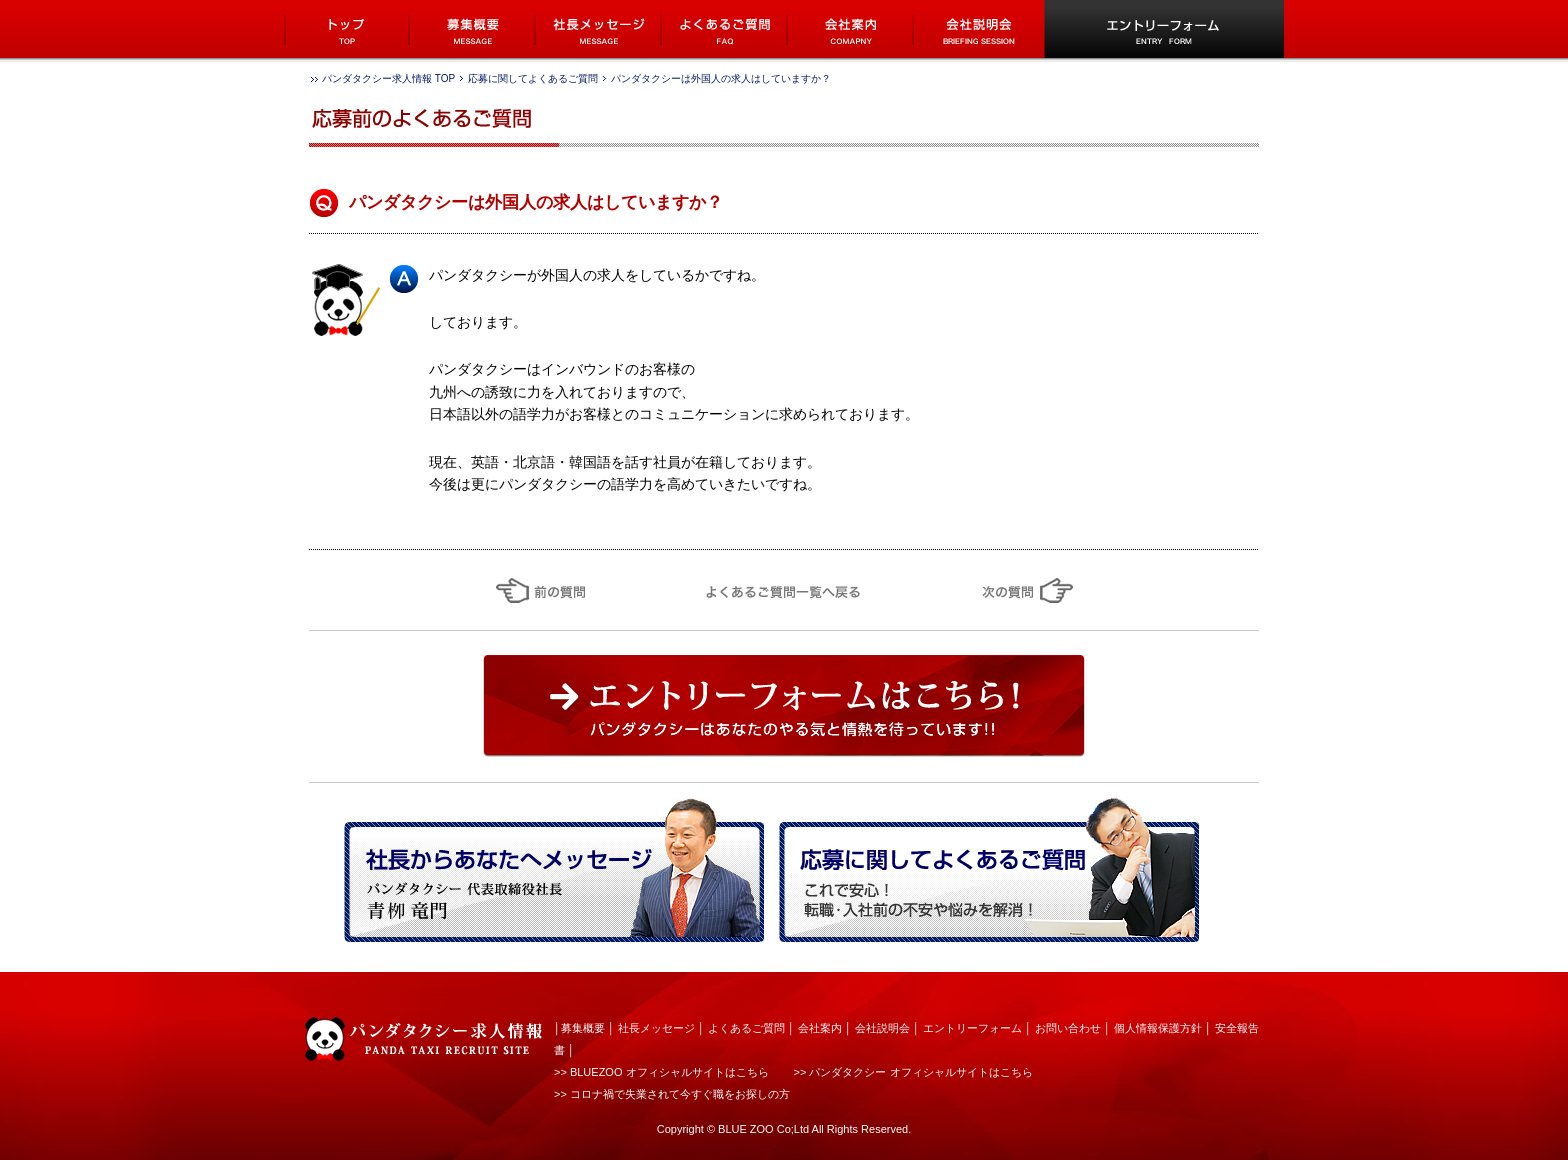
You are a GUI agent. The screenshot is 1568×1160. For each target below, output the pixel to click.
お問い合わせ (1068, 1028)
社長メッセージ (656, 1028)
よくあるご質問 (746, 1028)
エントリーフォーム (972, 1028)
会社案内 (820, 1028)
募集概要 (583, 1028)
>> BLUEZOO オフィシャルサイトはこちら (661, 1072)
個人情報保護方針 (1158, 1028)
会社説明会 (882, 1028)
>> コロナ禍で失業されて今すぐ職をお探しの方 (672, 1094)
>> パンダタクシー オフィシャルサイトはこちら (913, 1072)
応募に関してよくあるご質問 (533, 78)
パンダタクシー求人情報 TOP (388, 78)
